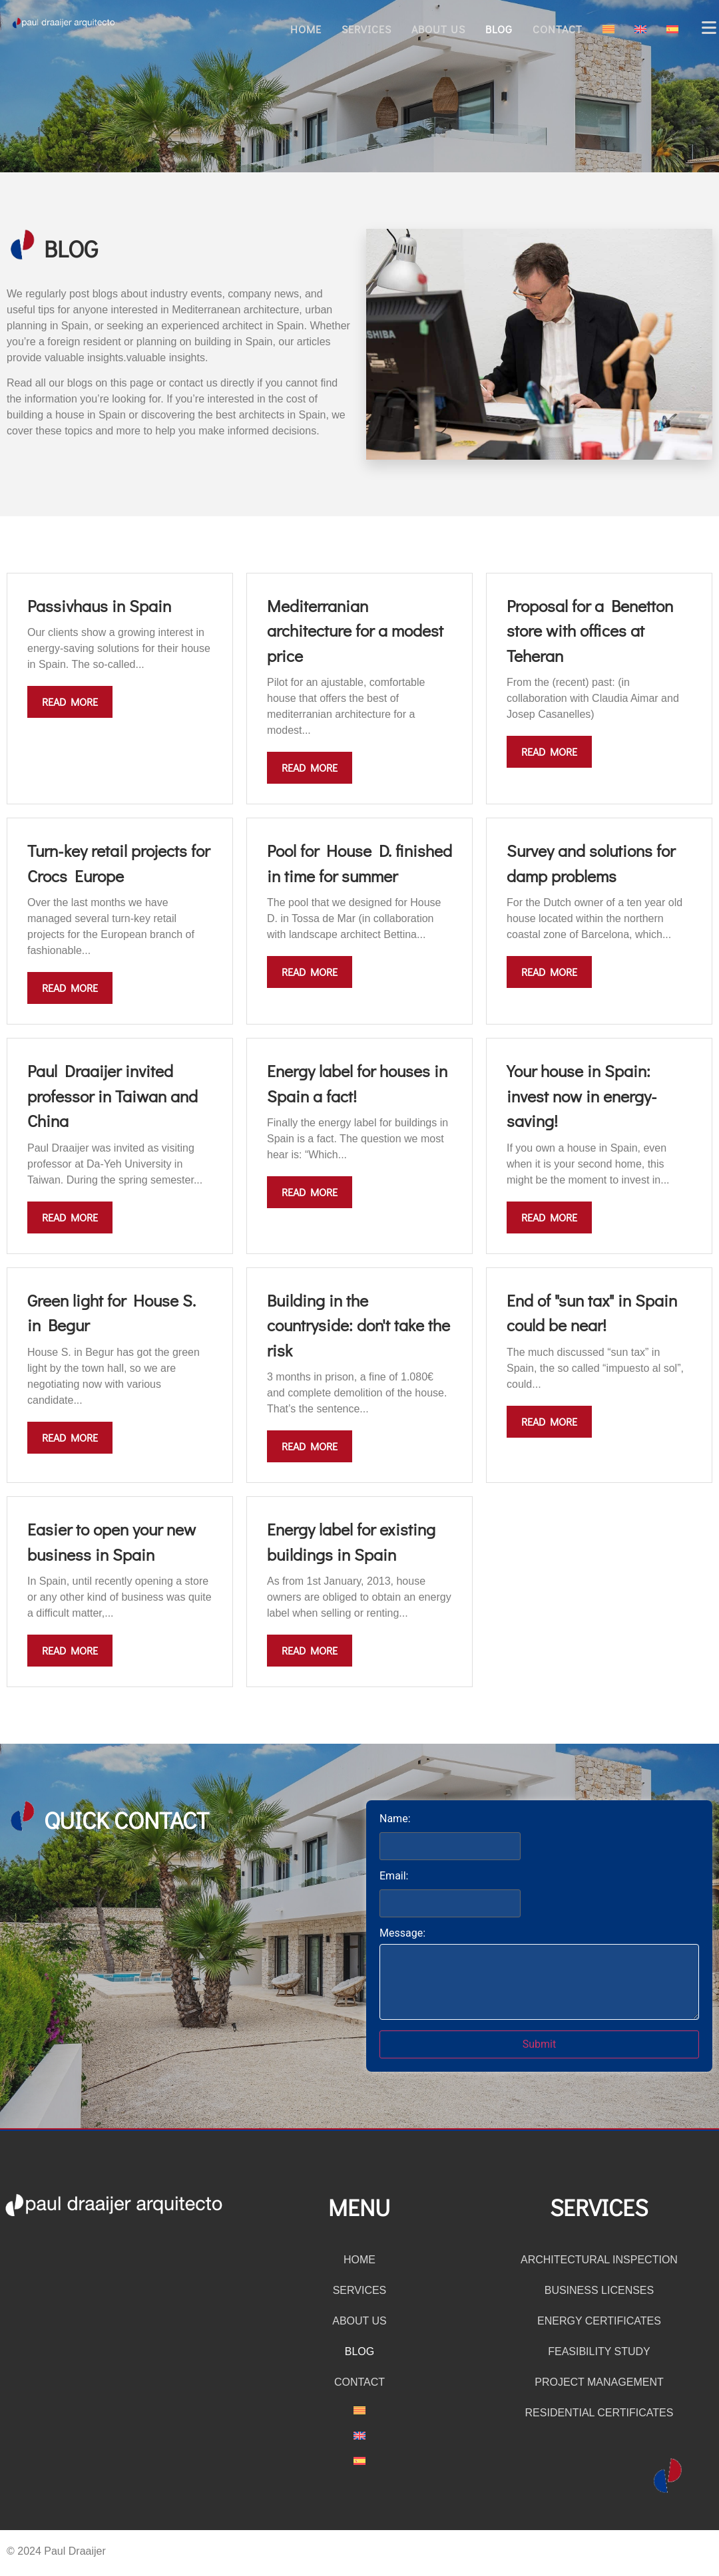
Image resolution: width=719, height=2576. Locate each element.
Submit (539, 2044)
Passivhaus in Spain (99, 606)
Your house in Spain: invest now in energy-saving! (582, 1096)
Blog (499, 29)
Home (306, 29)
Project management (599, 2382)
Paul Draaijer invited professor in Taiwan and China (112, 1096)
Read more (70, 702)
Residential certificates (599, 2412)
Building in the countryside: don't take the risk (358, 1325)
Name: (395, 1819)
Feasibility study (599, 2351)
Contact (558, 29)
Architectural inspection (599, 2259)
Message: (402, 1933)
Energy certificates (599, 2321)
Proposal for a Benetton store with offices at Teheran (590, 631)
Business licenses (599, 2290)
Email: (393, 1876)
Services (366, 29)
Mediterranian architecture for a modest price (355, 631)
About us (438, 29)
